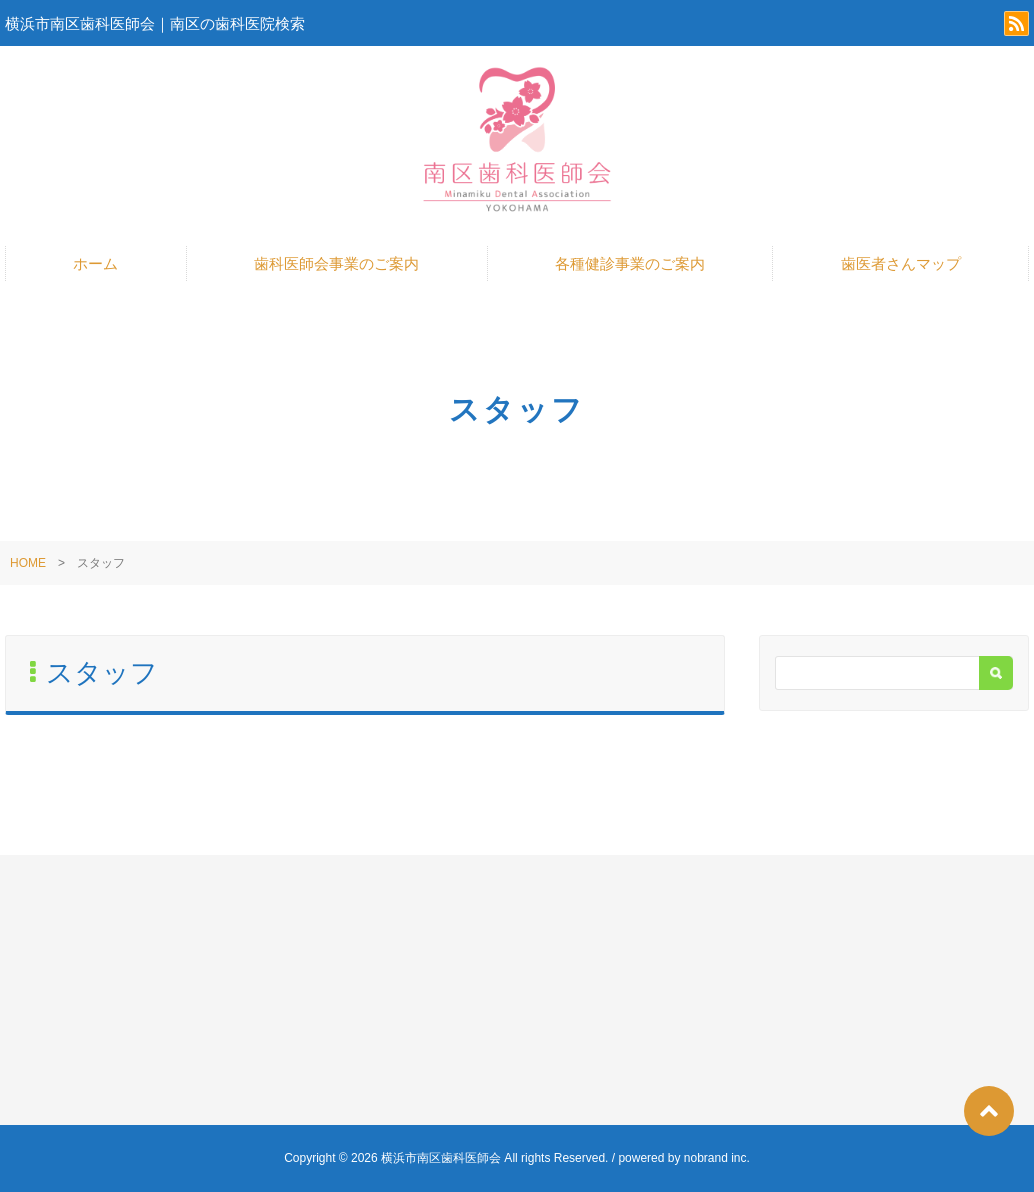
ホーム (95, 263)
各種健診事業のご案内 (630, 263)
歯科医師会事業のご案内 (336, 263)
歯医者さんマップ (901, 263)
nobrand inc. (717, 1158)
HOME (28, 563)
